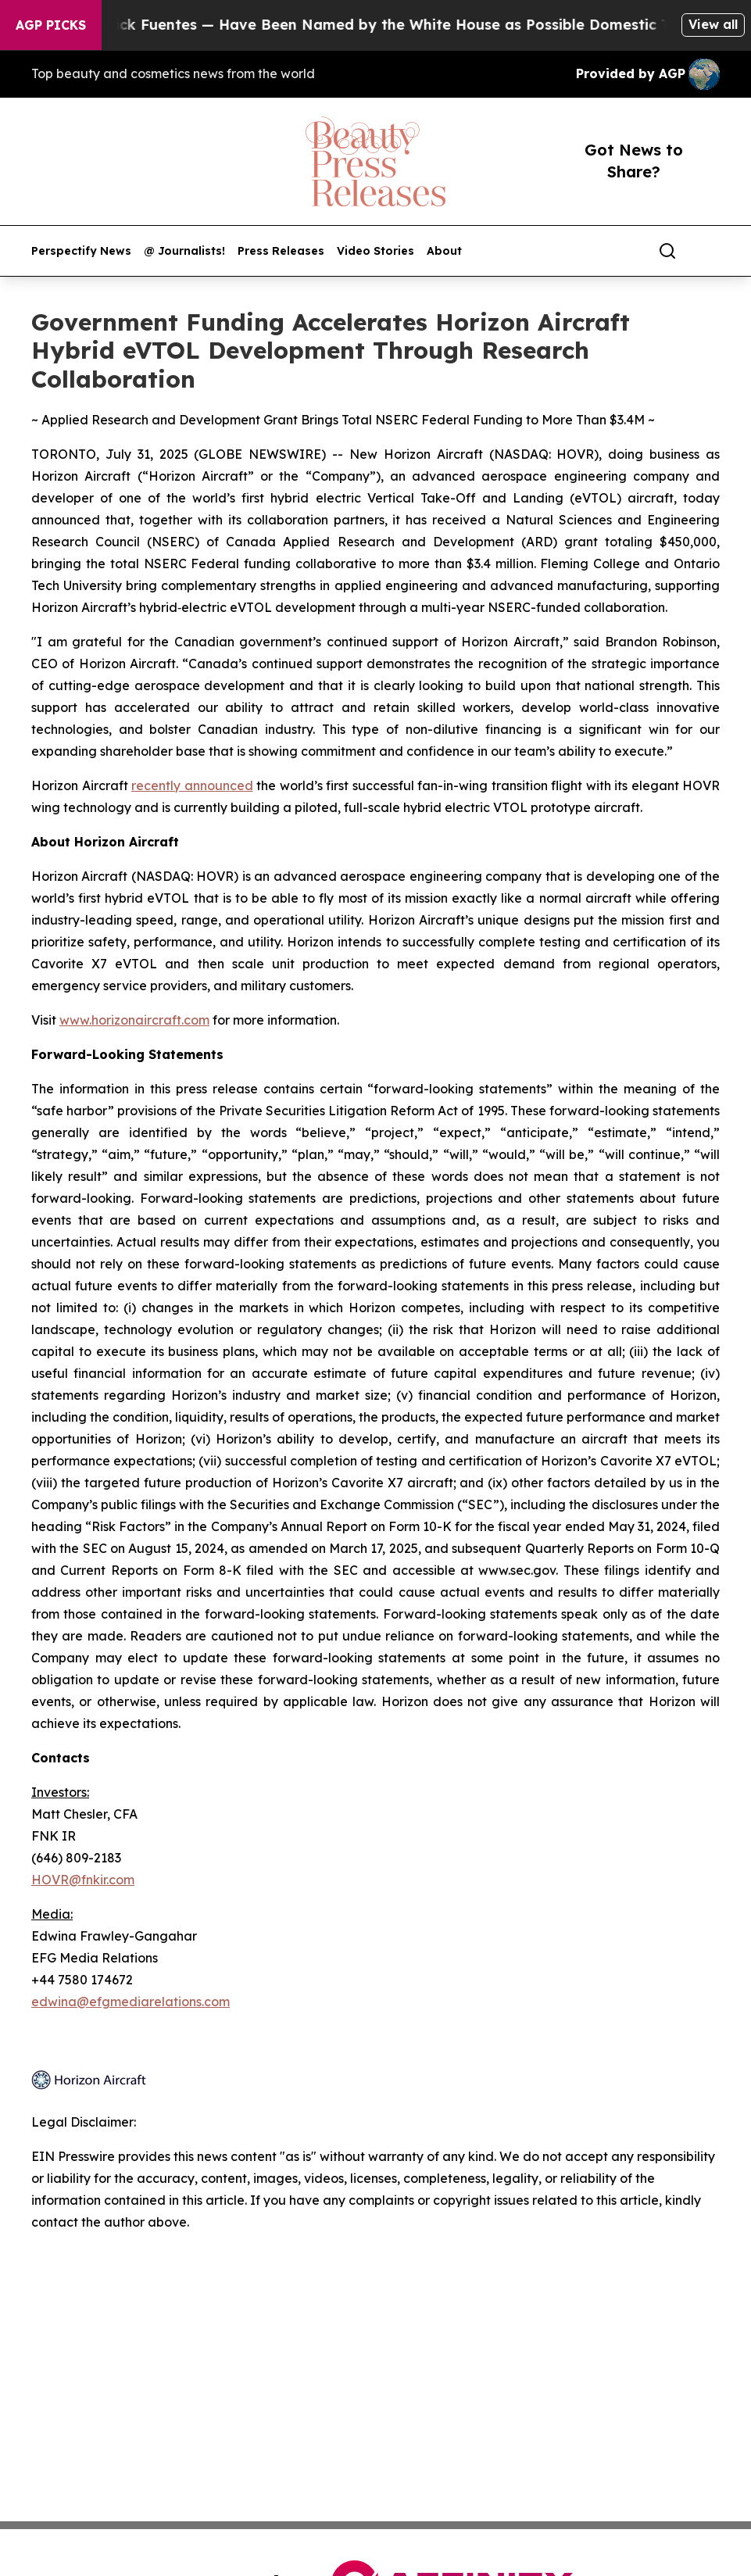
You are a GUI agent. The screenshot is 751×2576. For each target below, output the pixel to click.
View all (713, 24)
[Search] (667, 251)
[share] (709, 251)
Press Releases (281, 251)
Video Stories (375, 251)
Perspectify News (81, 251)
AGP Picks (51, 25)
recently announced (192, 785)
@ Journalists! (184, 251)
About (444, 251)
